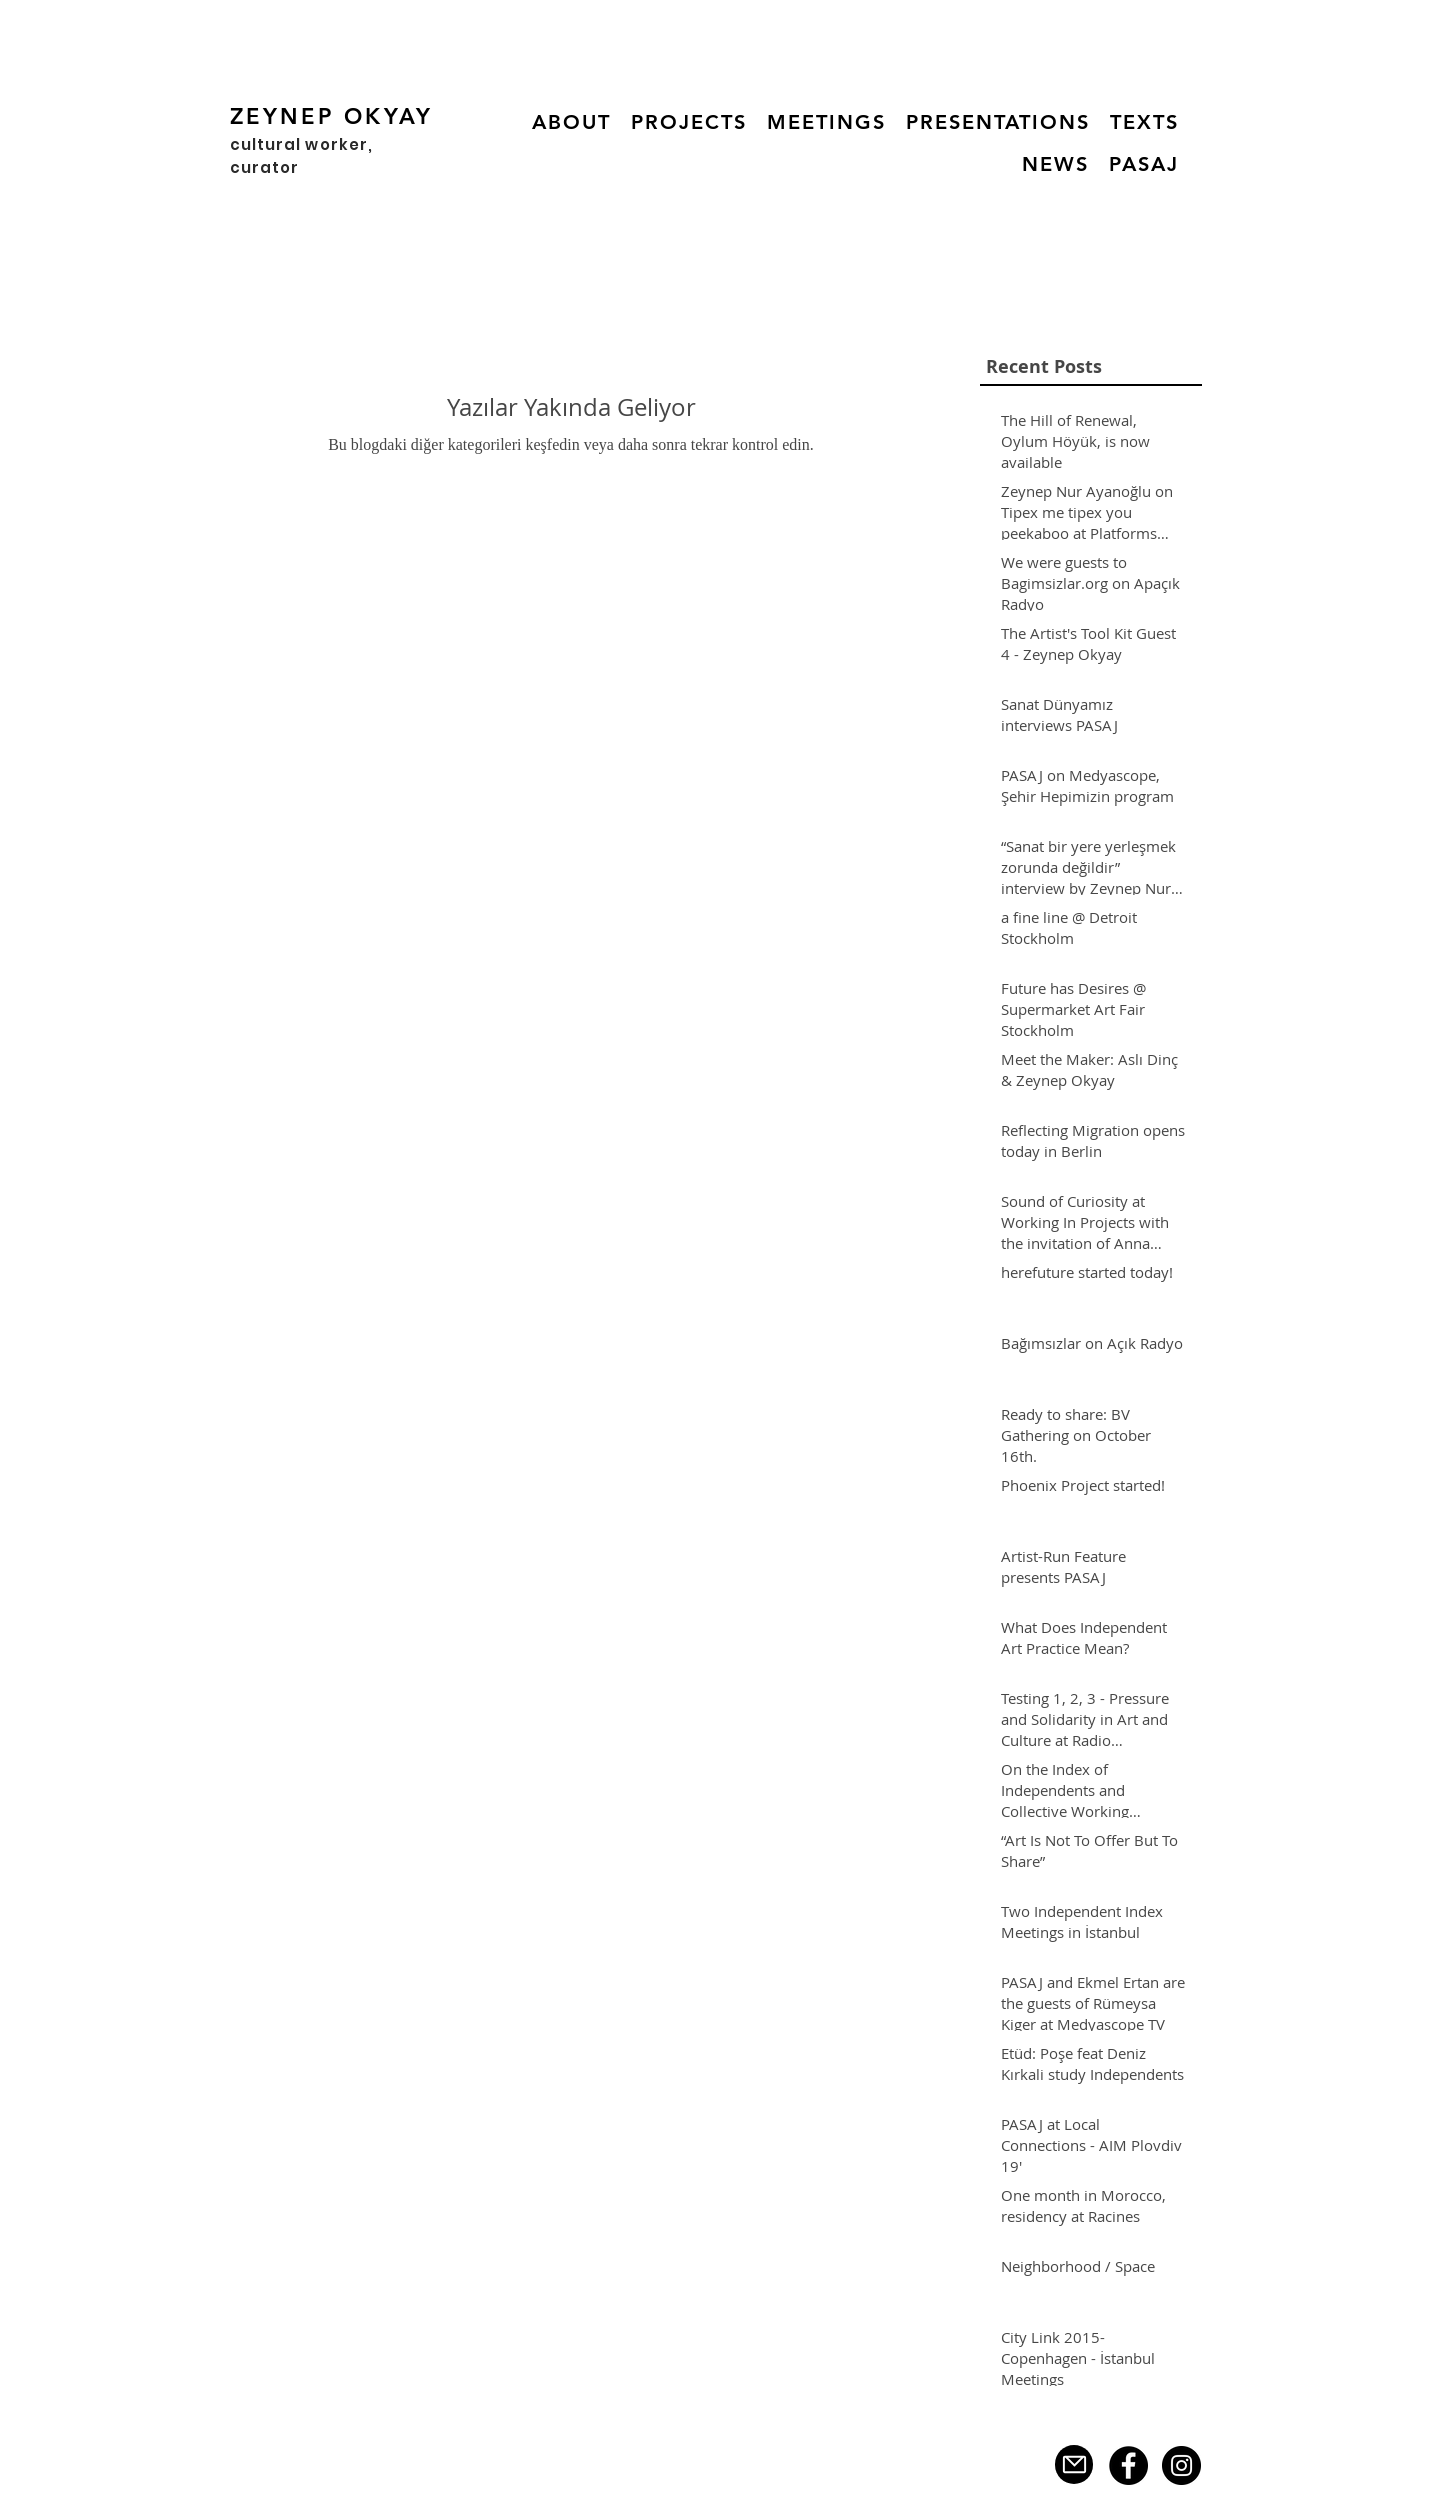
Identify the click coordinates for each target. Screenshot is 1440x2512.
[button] (689, 122)
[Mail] (1074, 2464)
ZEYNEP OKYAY (332, 116)
